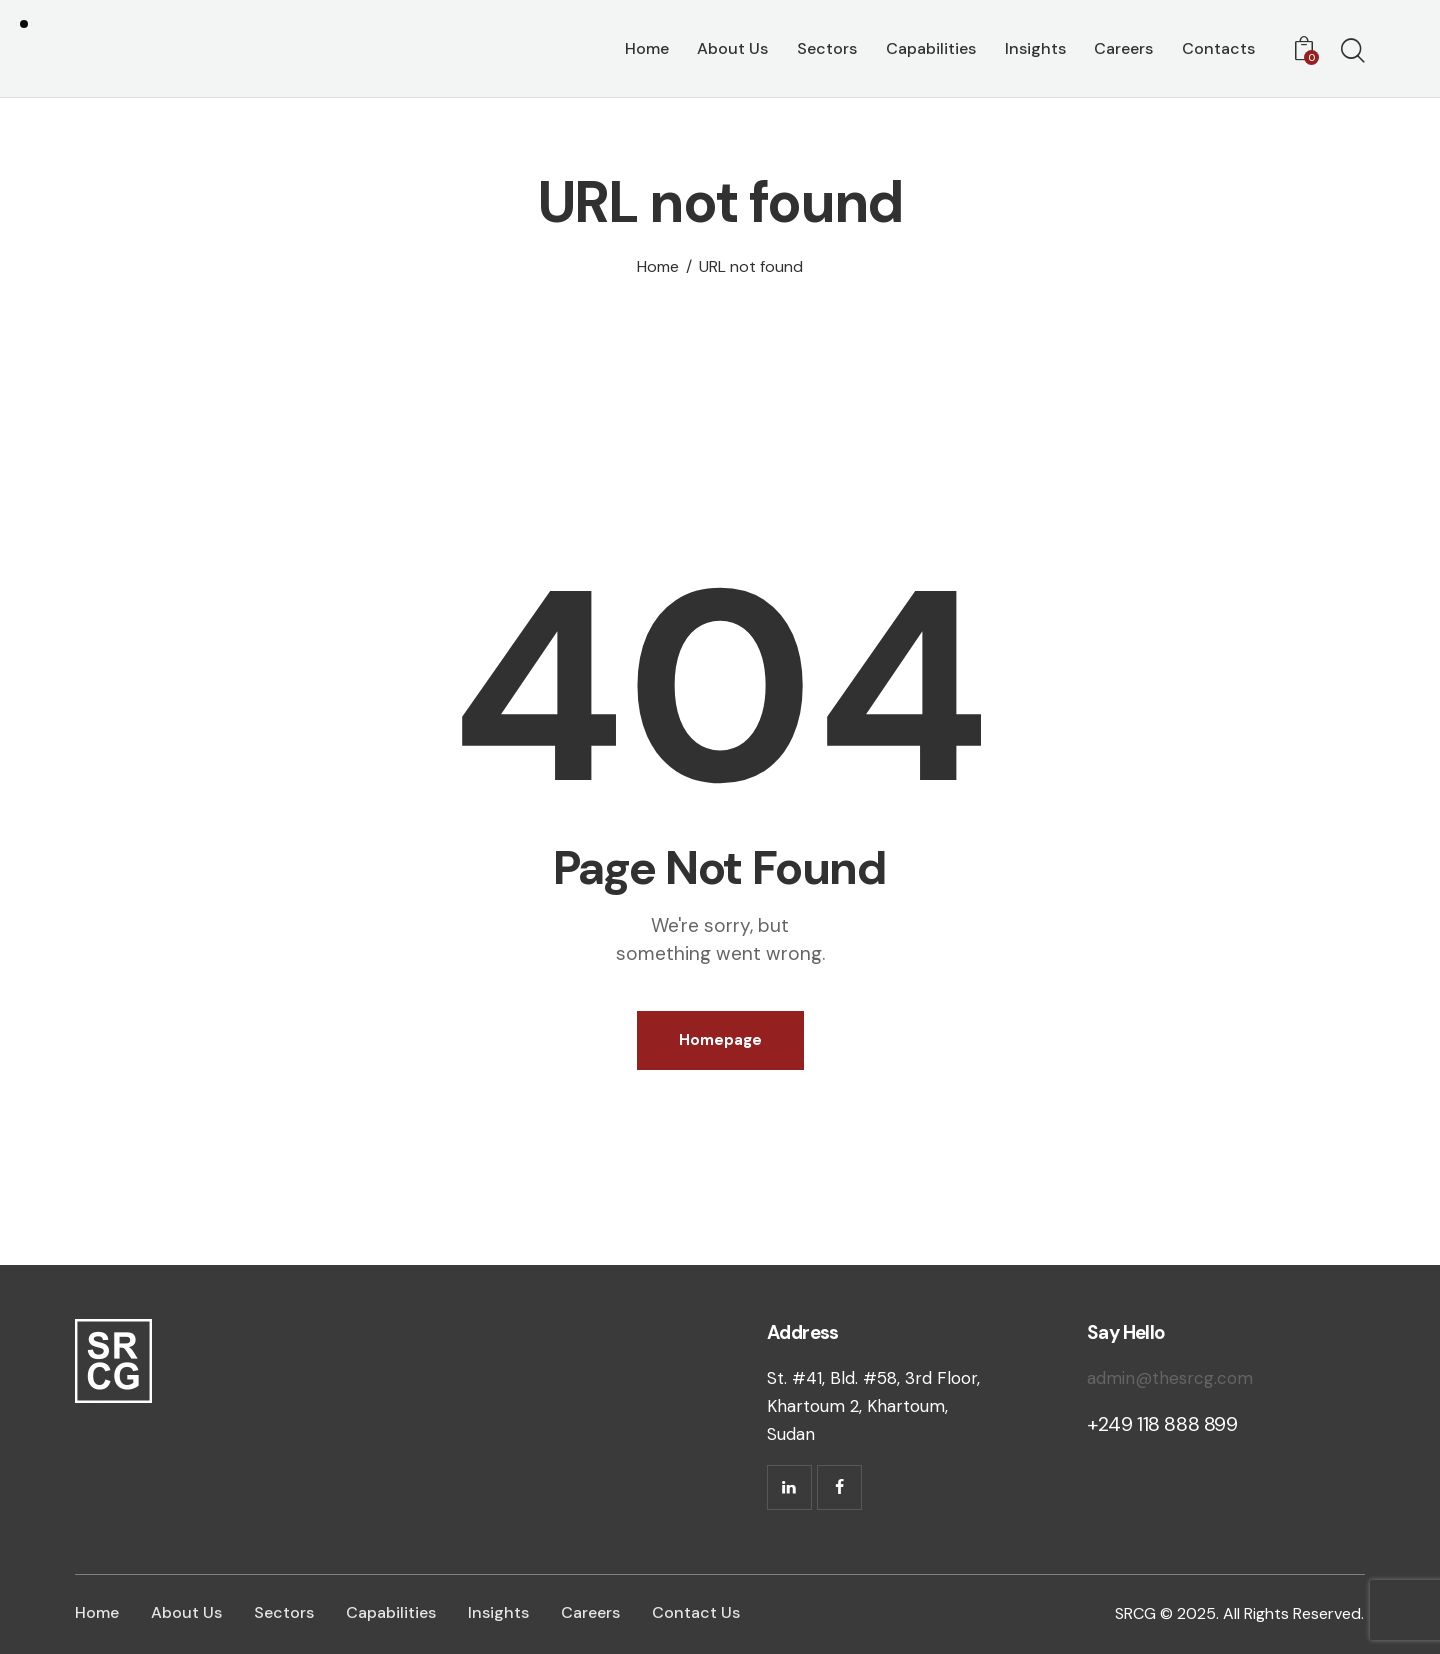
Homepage (720, 1040)
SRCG (1135, 1613)
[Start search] (1353, 52)
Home (658, 267)
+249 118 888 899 (1162, 1424)
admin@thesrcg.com (1170, 1378)
